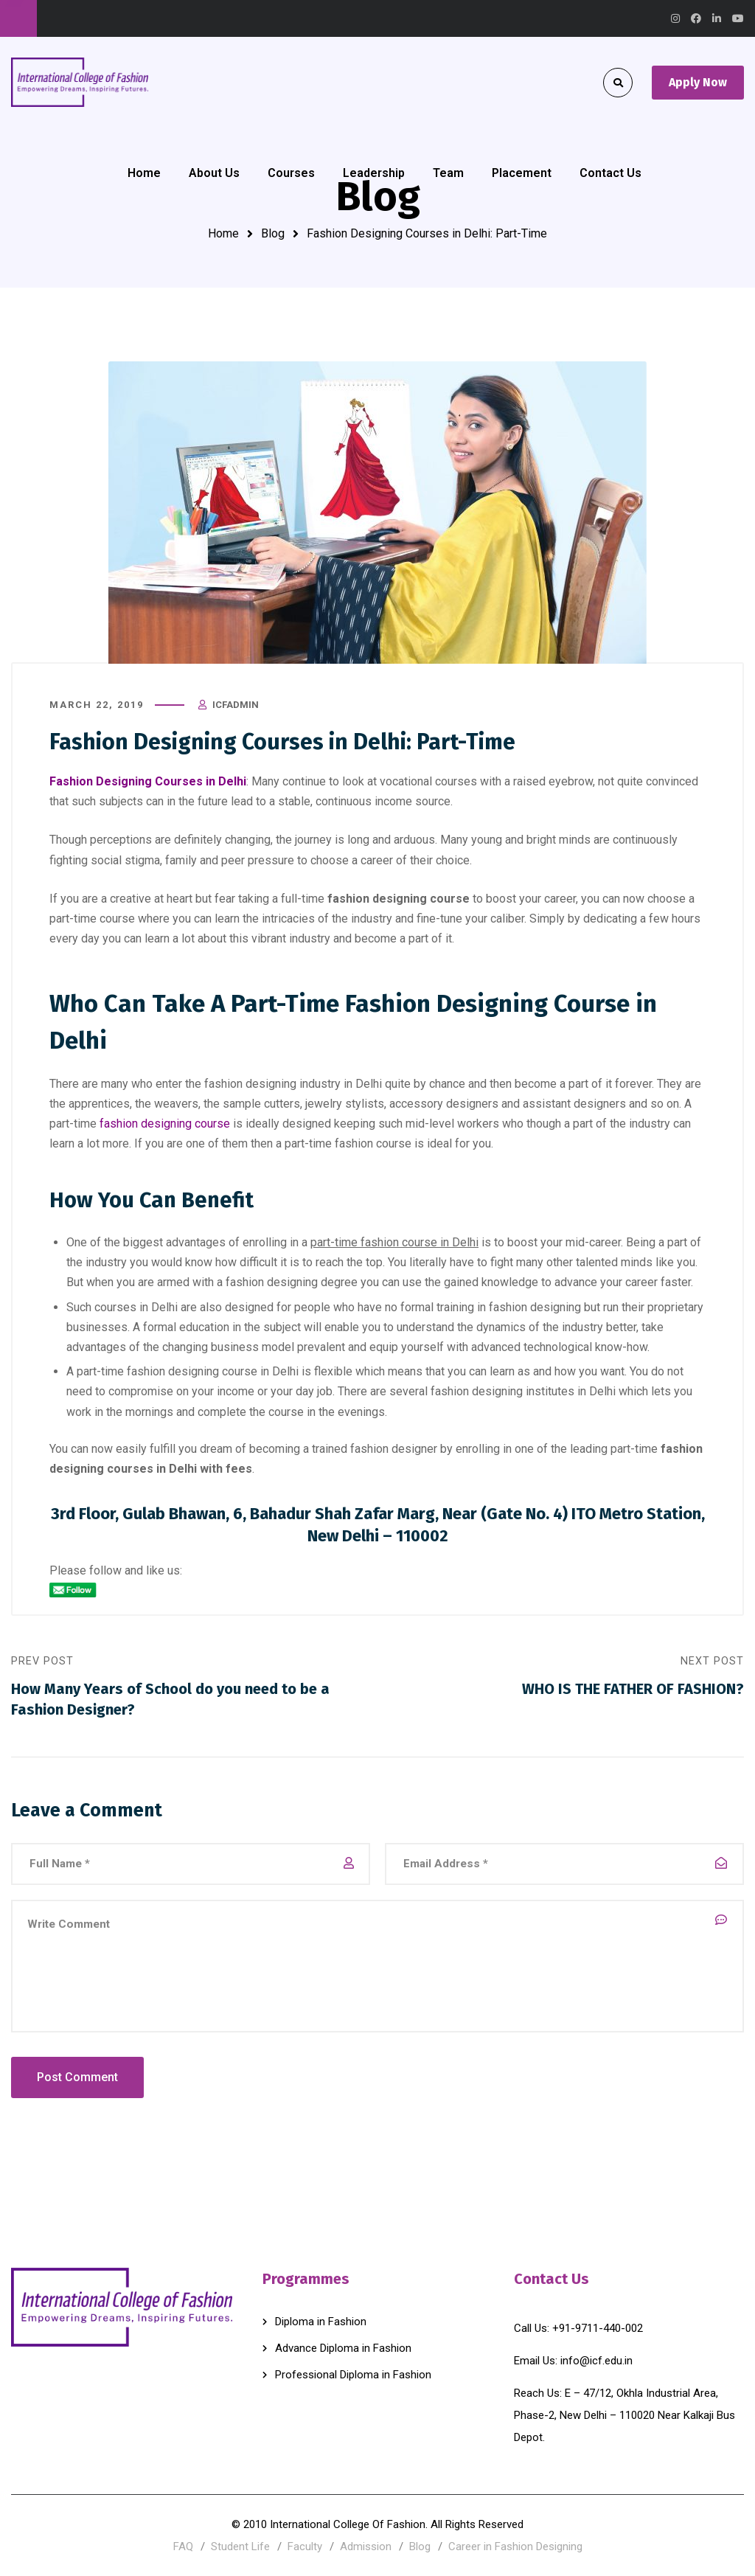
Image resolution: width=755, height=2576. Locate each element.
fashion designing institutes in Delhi (523, 1391)
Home (223, 233)
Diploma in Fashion (320, 2321)
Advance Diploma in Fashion (343, 2348)
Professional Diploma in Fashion (353, 2374)
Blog (273, 233)
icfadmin (235, 704)
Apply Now (698, 82)
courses (456, 781)
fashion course (373, 1143)
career (560, 899)
